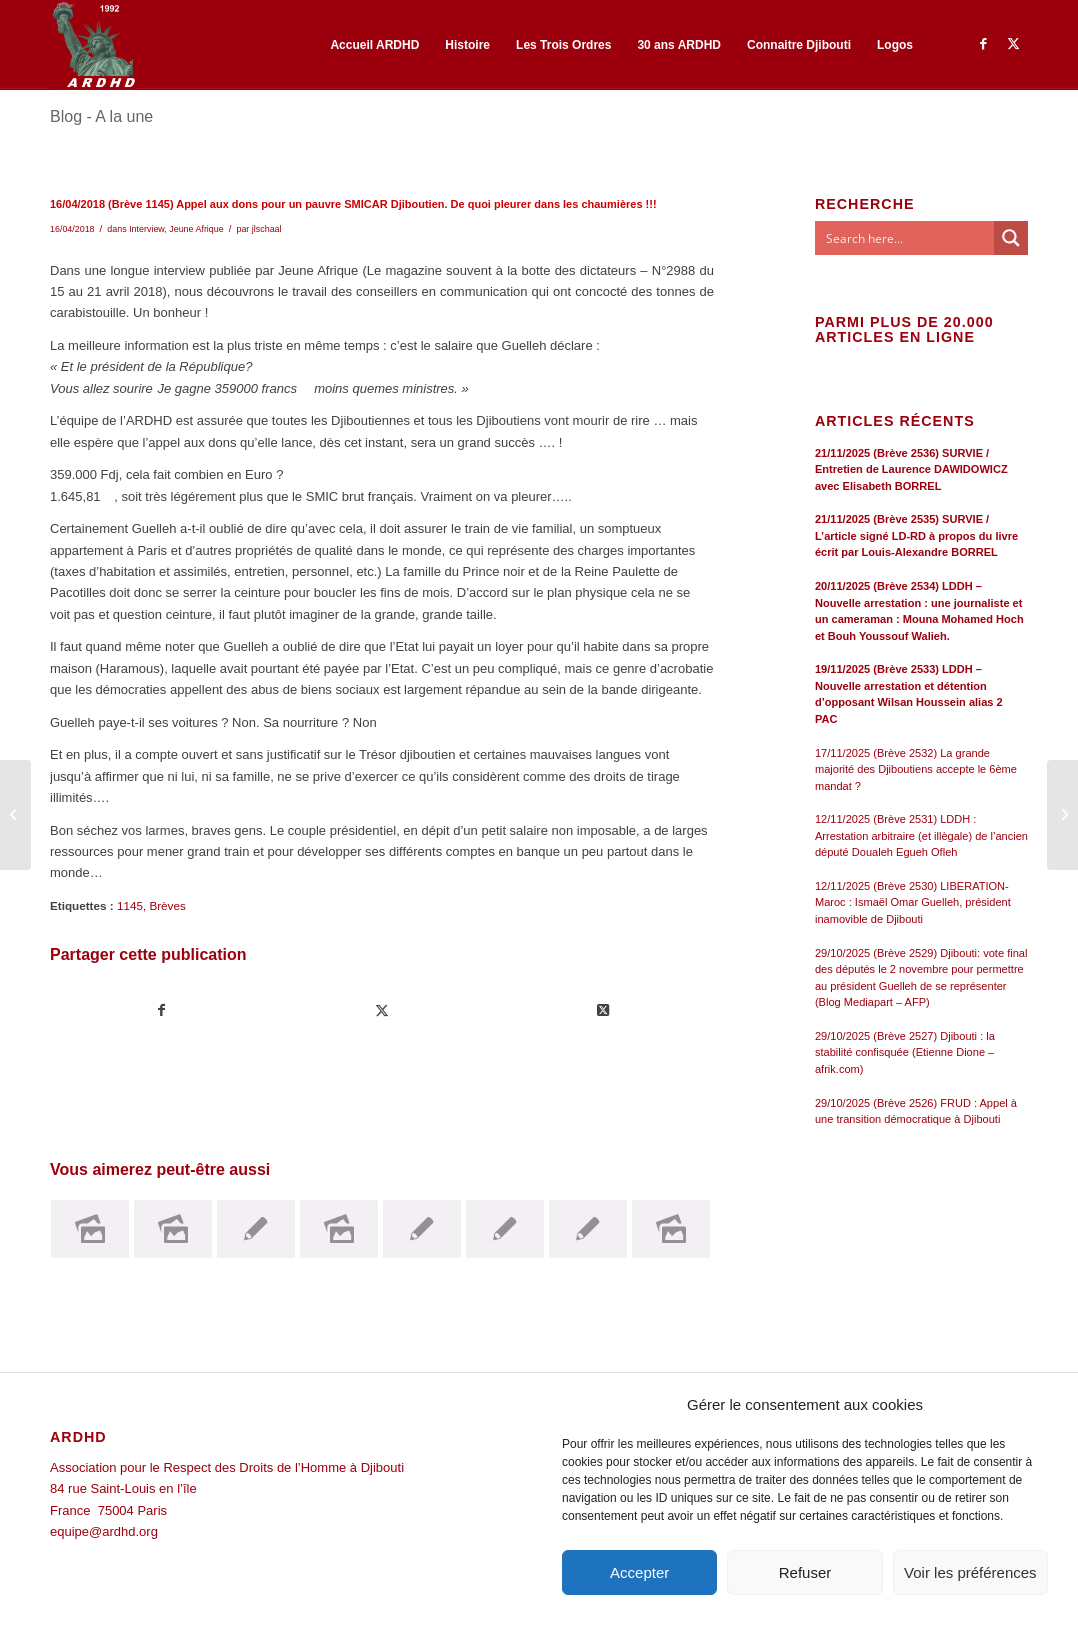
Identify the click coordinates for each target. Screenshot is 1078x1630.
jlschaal (267, 229)
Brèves (167, 905)
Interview (146, 229)
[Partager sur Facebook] (161, 1010)
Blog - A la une (101, 116)
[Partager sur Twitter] (383, 1010)
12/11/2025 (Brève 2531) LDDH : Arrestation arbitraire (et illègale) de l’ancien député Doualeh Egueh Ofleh (921, 835)
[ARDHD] (93, 45)
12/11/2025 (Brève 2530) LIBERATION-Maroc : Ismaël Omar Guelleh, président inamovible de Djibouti (913, 902)
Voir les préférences (970, 1572)
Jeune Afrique (196, 229)
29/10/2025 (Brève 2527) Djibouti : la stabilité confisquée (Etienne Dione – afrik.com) (905, 1052)
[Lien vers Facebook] (983, 44)
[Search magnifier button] (1011, 238)
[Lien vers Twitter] (1013, 44)
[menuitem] (374, 45)
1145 (130, 905)
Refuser (805, 1572)
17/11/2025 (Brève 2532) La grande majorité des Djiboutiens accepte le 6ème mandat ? (916, 769)
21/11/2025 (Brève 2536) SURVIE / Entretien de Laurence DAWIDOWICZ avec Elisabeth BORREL (911, 469)
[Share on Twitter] (603, 1010)
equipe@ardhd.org (104, 1531)
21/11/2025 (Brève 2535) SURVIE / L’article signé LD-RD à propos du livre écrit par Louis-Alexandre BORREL (916, 535)
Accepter (639, 1572)
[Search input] (905, 238)
